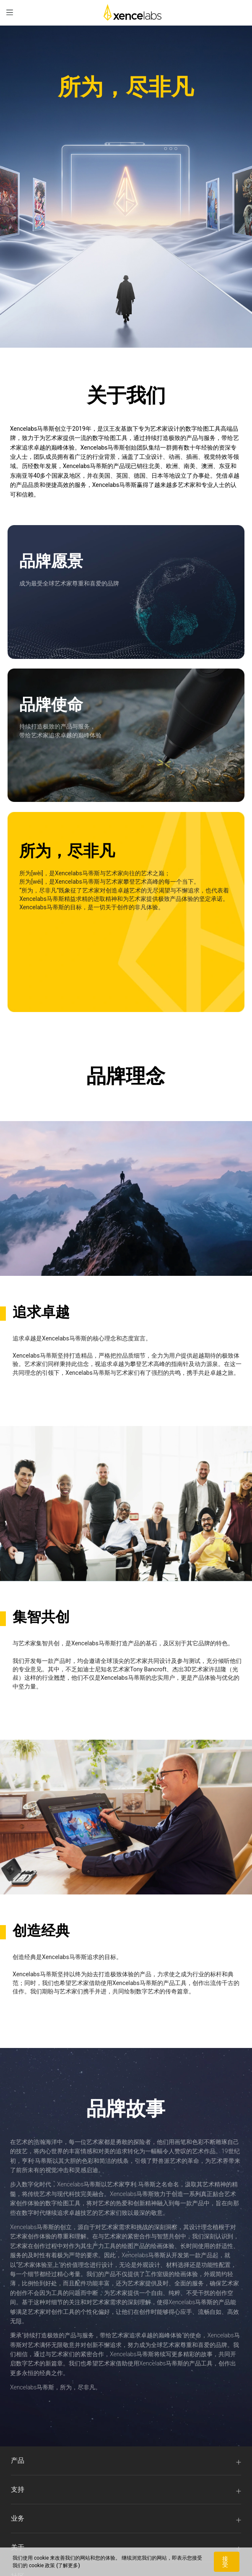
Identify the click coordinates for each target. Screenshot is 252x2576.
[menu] (9, 12)
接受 (225, 2561)
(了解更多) (68, 2565)
